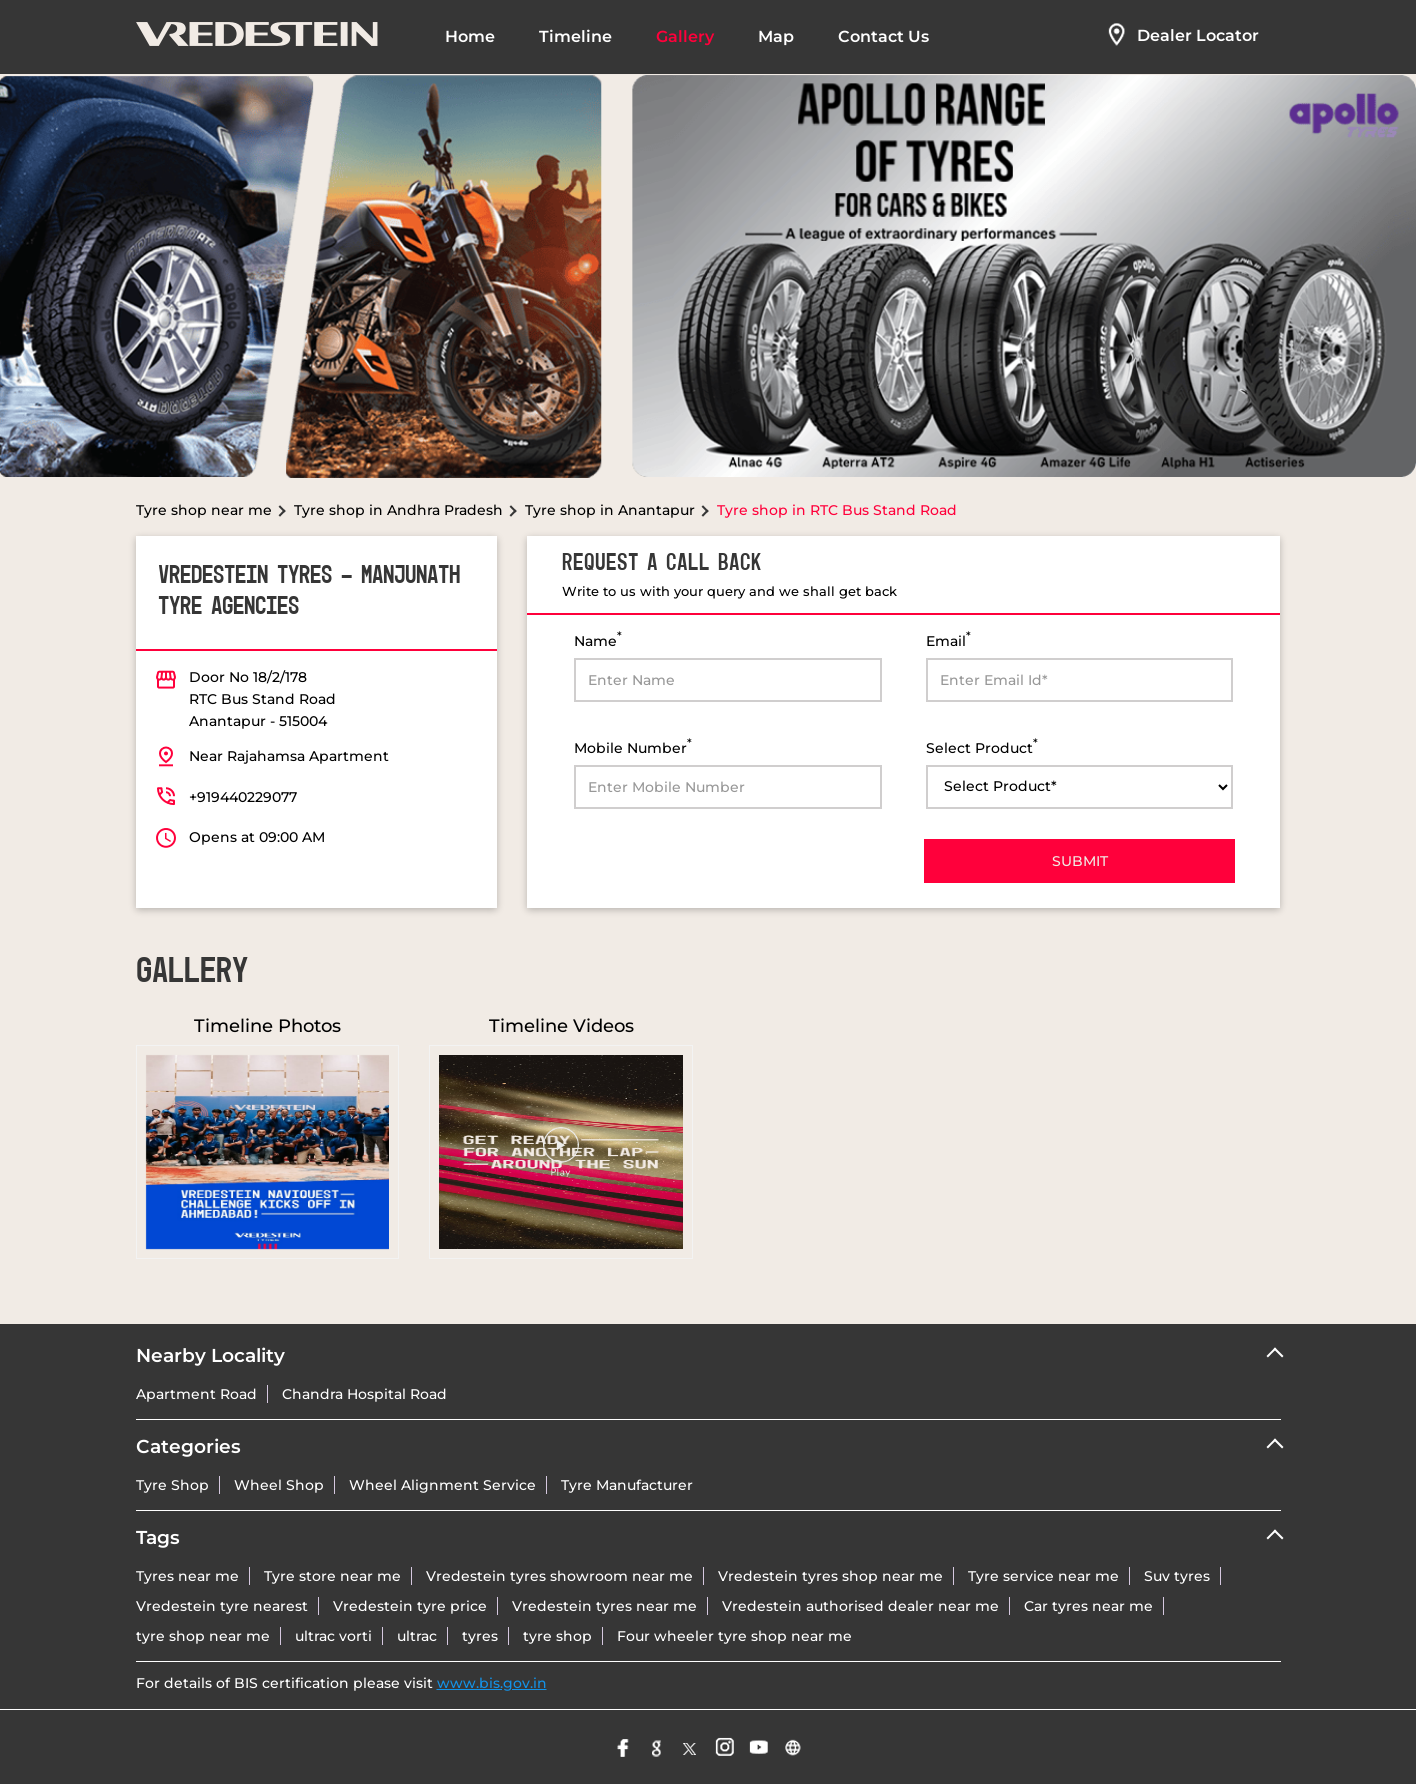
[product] (1080, 787)
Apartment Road (196, 1394)
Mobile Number (633, 746)
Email (948, 639)
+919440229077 (243, 797)
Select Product (982, 746)
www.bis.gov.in (492, 1683)
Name (598, 639)
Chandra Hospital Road (364, 1394)
